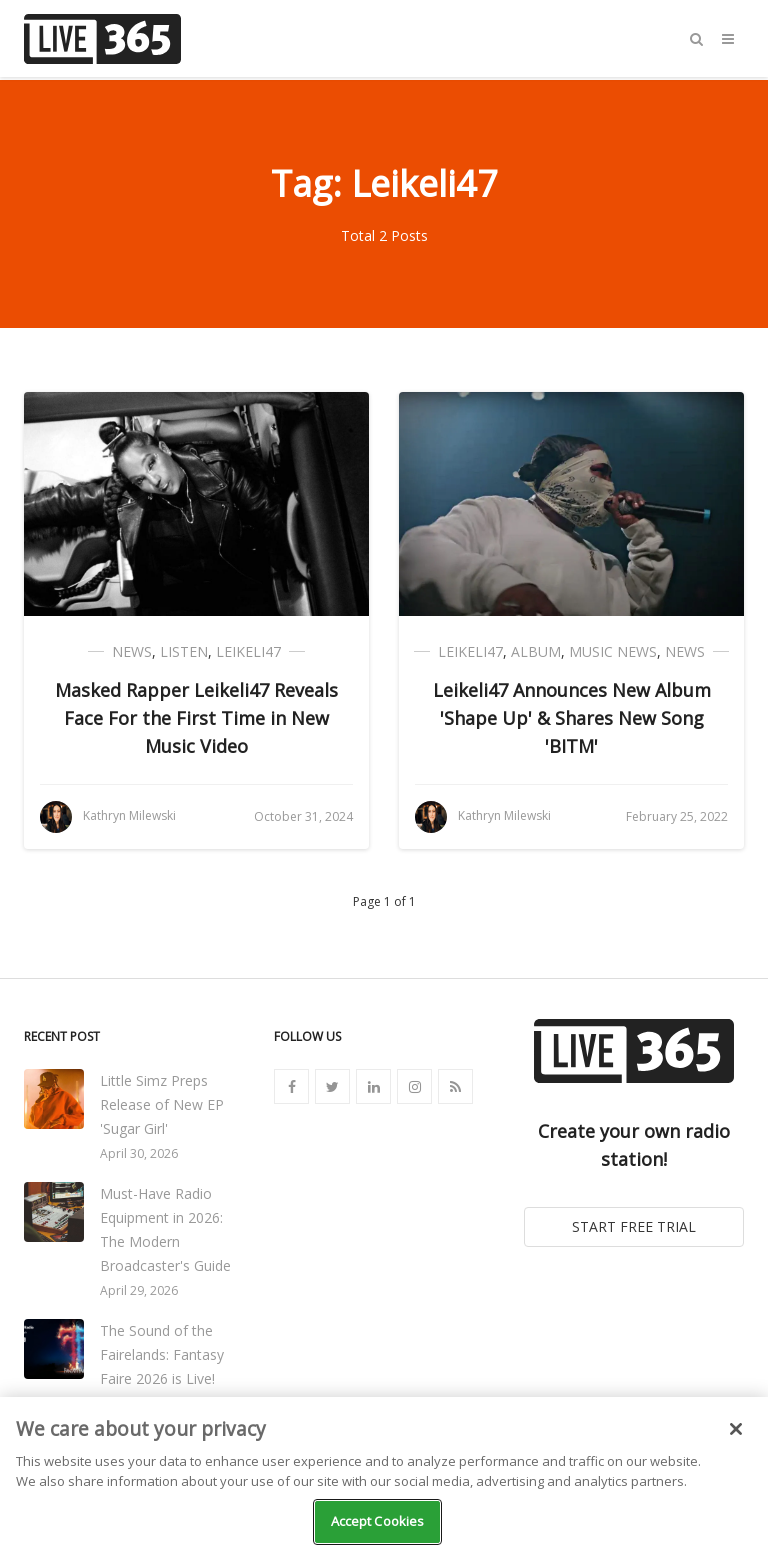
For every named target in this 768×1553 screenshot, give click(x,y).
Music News (613, 651)
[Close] (736, 1429)
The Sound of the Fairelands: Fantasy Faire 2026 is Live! (162, 1354)
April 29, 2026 (139, 1290)
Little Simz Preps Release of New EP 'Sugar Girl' (162, 1104)
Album (536, 651)
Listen (184, 651)
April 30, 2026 (139, 1153)
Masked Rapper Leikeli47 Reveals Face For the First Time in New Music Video (196, 718)
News (132, 651)
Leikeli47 (248, 651)
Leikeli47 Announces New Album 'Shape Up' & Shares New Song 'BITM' (572, 718)
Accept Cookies (378, 1521)
